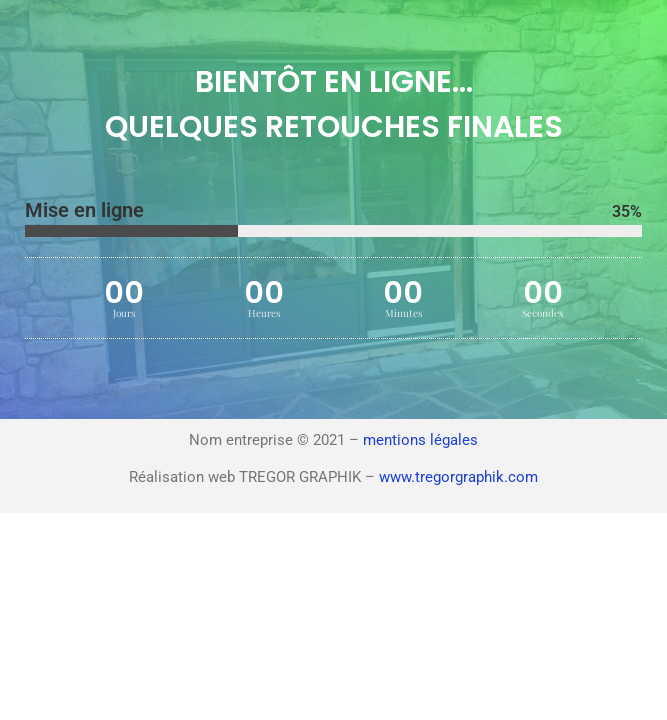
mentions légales (420, 440)
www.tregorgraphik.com (458, 477)
